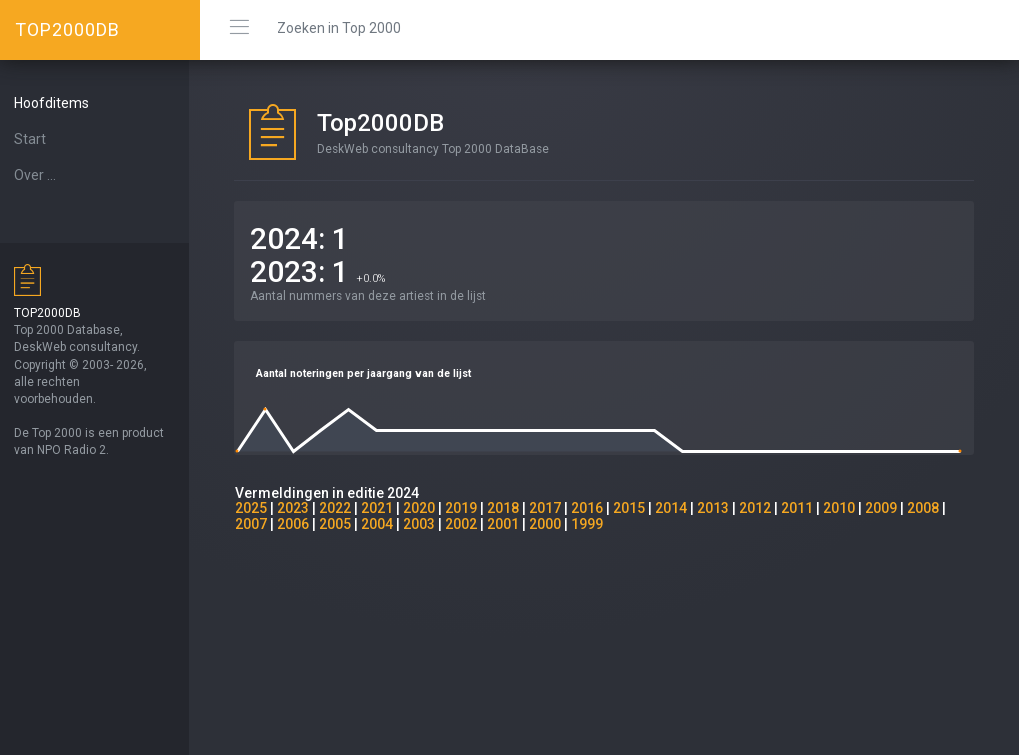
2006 (304, 524)
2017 (556, 508)
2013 (724, 508)
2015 (640, 508)
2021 (388, 508)
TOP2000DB (67, 29)
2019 (472, 508)
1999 (598, 524)
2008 (934, 508)
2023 (304, 508)
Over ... (46, 175)
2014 (682, 508)
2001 (514, 524)
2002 (472, 524)
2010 (850, 508)
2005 (346, 524)
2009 (892, 508)
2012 (766, 508)
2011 (808, 508)
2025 (262, 508)
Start (41, 139)
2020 (430, 508)
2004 (388, 524)
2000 (556, 524)
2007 (262, 524)
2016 (598, 508)
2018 (514, 508)
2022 (346, 508)
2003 (430, 524)
